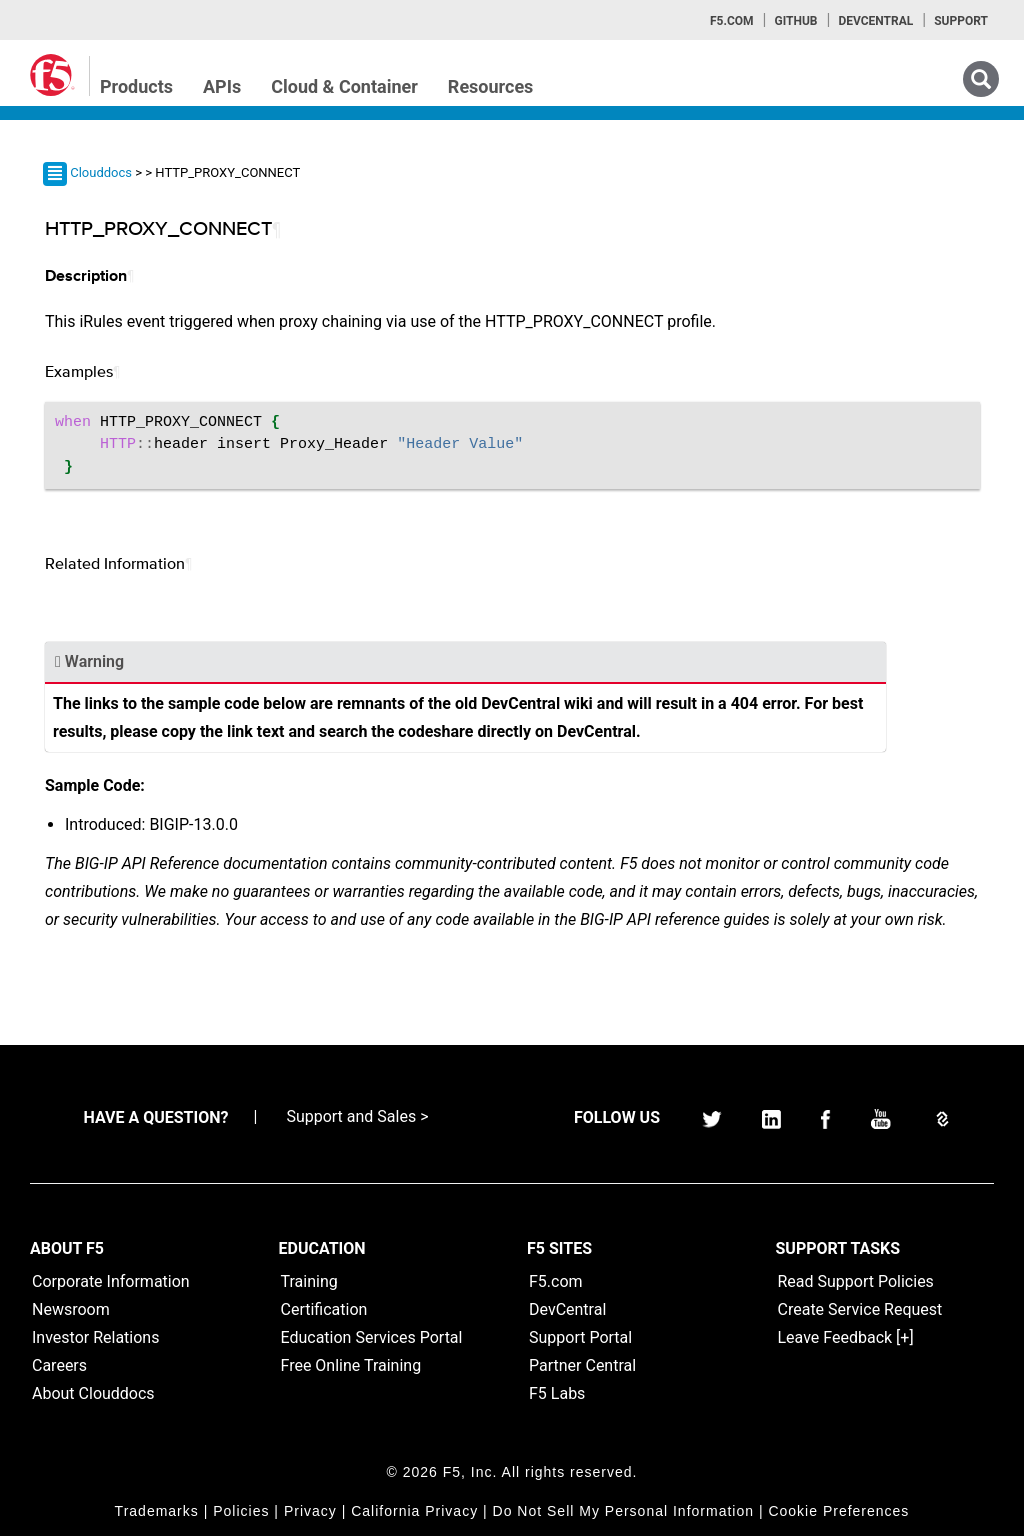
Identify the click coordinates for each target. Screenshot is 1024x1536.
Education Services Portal (372, 1337)
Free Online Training (351, 1365)
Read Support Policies (856, 1281)
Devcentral (875, 21)
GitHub (795, 21)
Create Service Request (860, 1309)
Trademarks (157, 1511)
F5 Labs (557, 1393)
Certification (324, 1309)
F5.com (732, 21)
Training (309, 1281)
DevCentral (567, 1309)
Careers (59, 1365)
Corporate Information (111, 1281)
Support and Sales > (357, 1116)
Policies (241, 1511)
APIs (222, 86)
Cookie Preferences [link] (838, 1511)
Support (961, 21)
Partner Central (582, 1365)
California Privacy (414, 1511)
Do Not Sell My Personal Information (623, 1511)
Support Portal (580, 1337)
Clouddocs (101, 172)
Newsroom (71, 1309)
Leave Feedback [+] (846, 1337)
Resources (491, 86)
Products (136, 86)
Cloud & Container (344, 86)
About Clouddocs (93, 1393)
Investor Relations (95, 1337)
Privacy (310, 1511)
